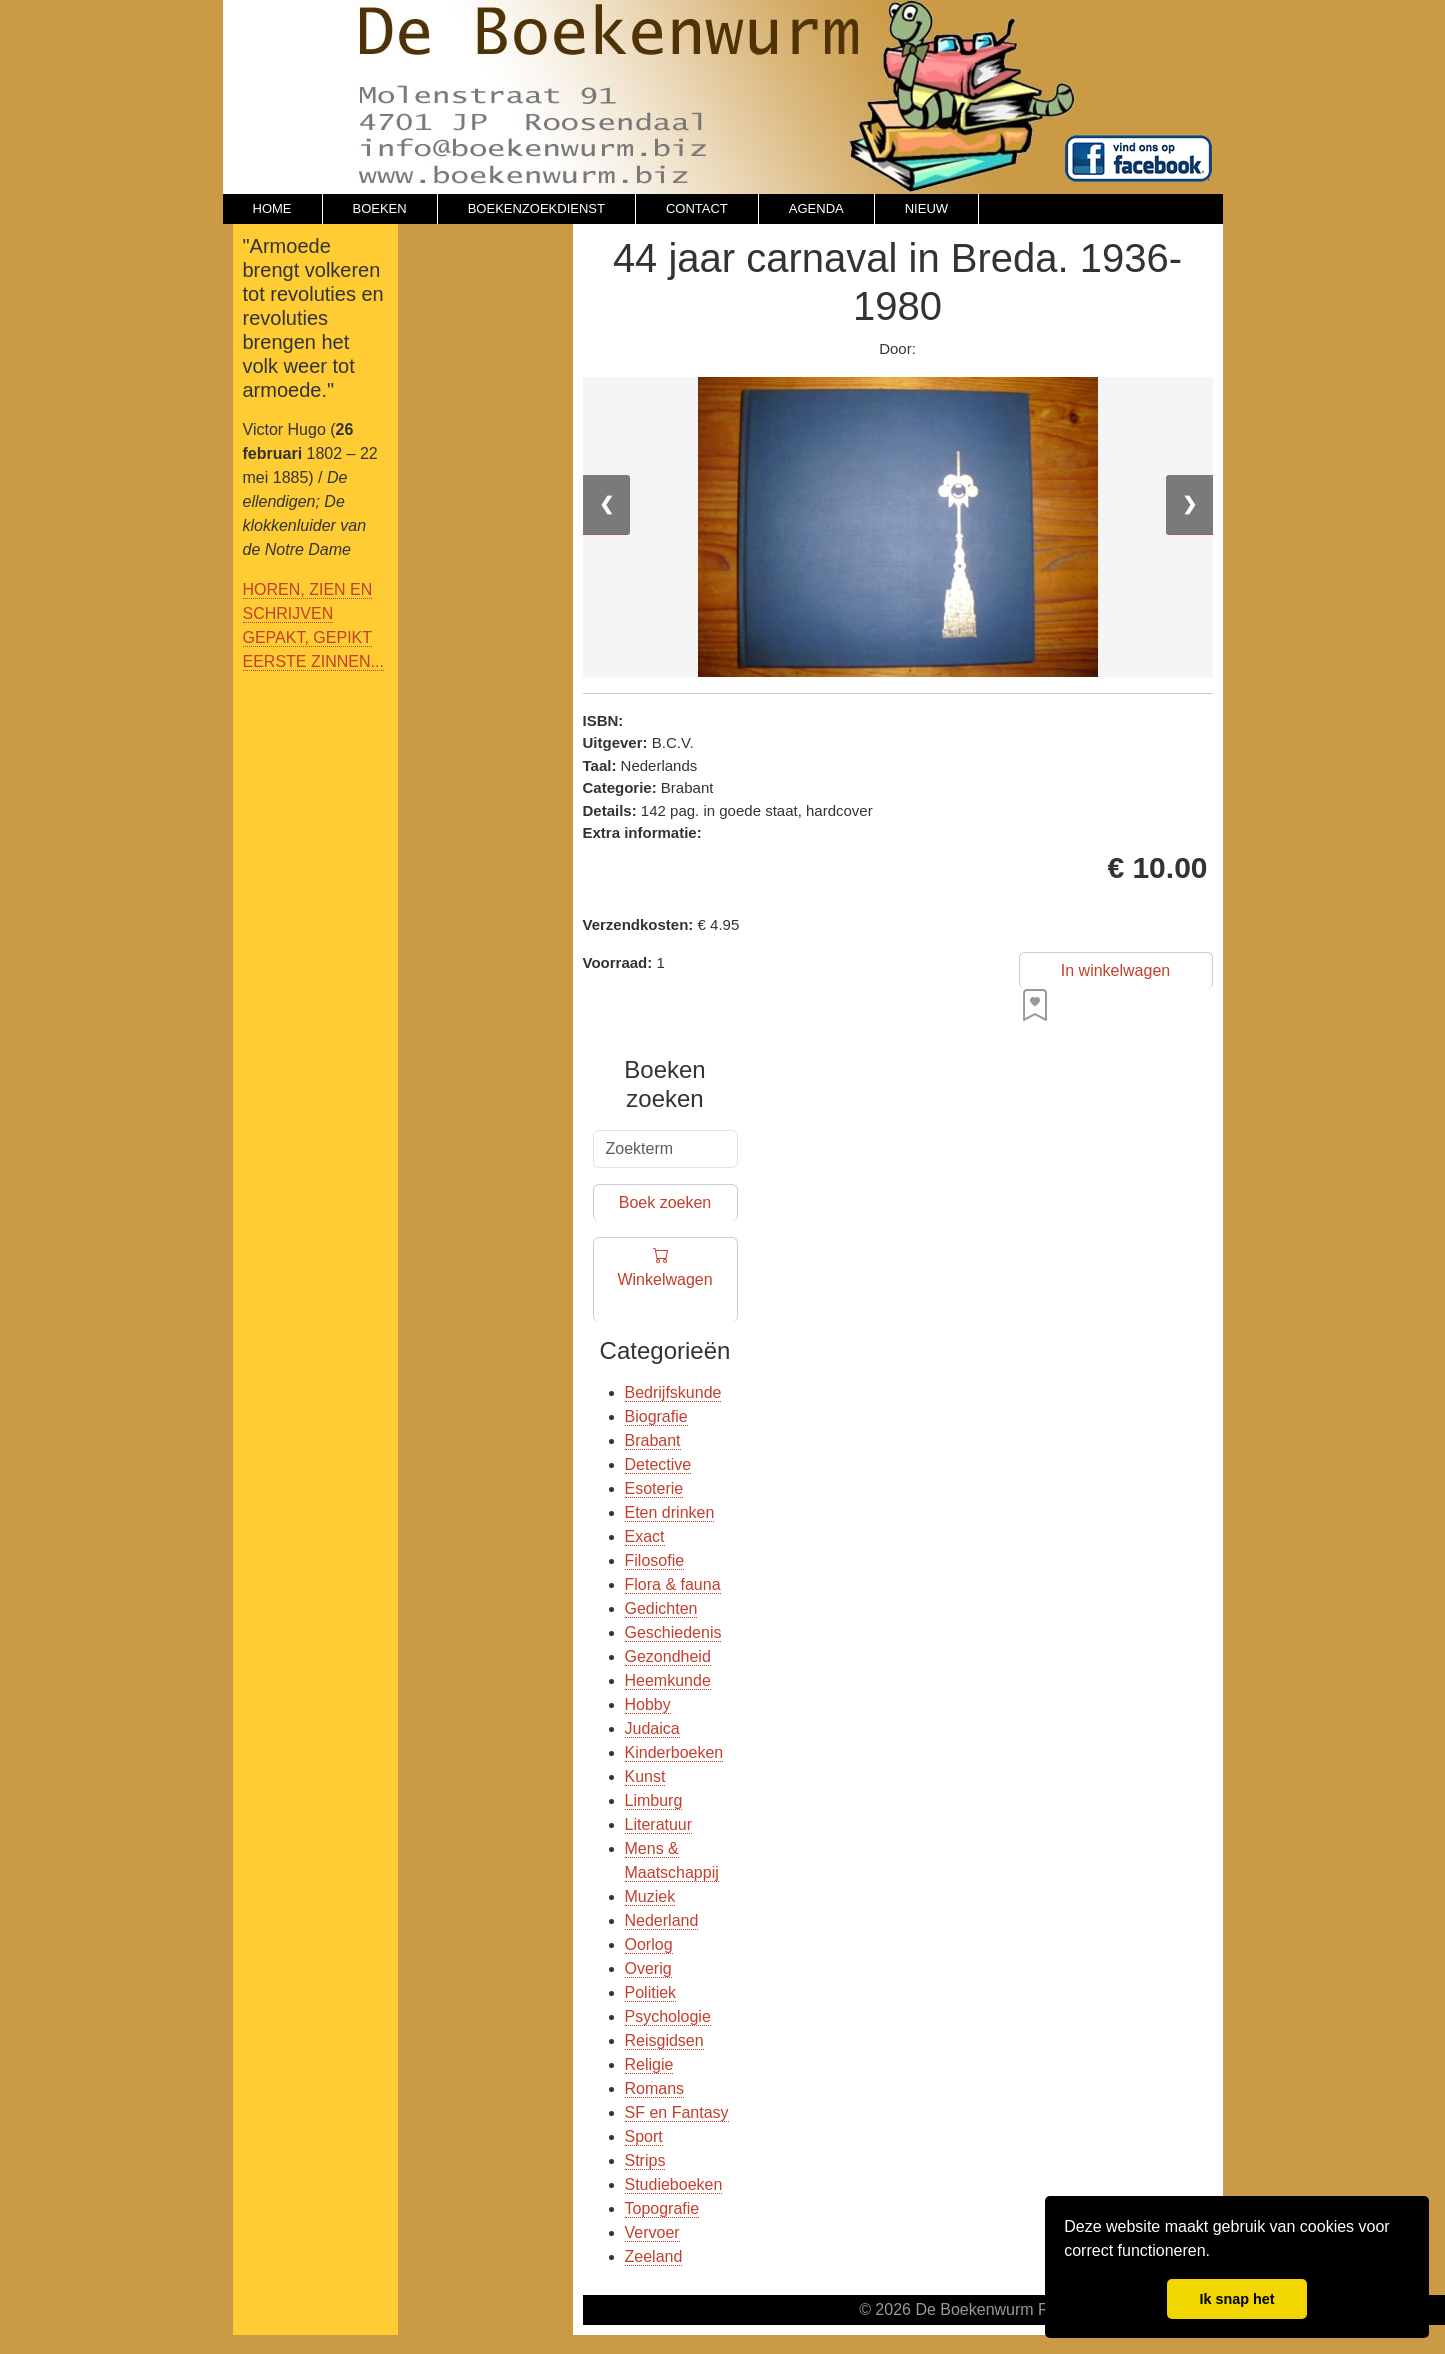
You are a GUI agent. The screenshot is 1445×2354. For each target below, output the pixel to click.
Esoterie (654, 1488)
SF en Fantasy (677, 2112)
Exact (645, 1536)
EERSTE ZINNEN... (313, 661)
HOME (272, 208)
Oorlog (649, 1944)
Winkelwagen (664, 1280)
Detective (658, 1464)
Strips (645, 2160)
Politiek (651, 1992)
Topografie (662, 2208)
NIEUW (926, 208)
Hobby (648, 1704)
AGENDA (816, 208)
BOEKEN (380, 208)
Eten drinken (670, 1512)
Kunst (645, 1776)
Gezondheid (668, 1656)
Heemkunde (668, 1680)
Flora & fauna (673, 1584)
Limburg (654, 1800)
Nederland (662, 1920)
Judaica (652, 1728)
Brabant (653, 1440)
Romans (655, 2088)
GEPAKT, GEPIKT (308, 637)
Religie (649, 2064)
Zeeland (654, 2256)
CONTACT (697, 208)
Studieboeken (674, 2184)
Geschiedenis (673, 1632)
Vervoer (652, 2232)
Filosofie (655, 1560)
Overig (648, 1968)
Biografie (656, 1416)
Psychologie (668, 2016)
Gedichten (661, 1608)
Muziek (650, 1896)
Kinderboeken (674, 1752)
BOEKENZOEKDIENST (536, 208)
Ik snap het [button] (1236, 2299)
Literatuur (659, 1824)
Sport (644, 2136)
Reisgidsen (664, 2040)
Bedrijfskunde (673, 1392)
